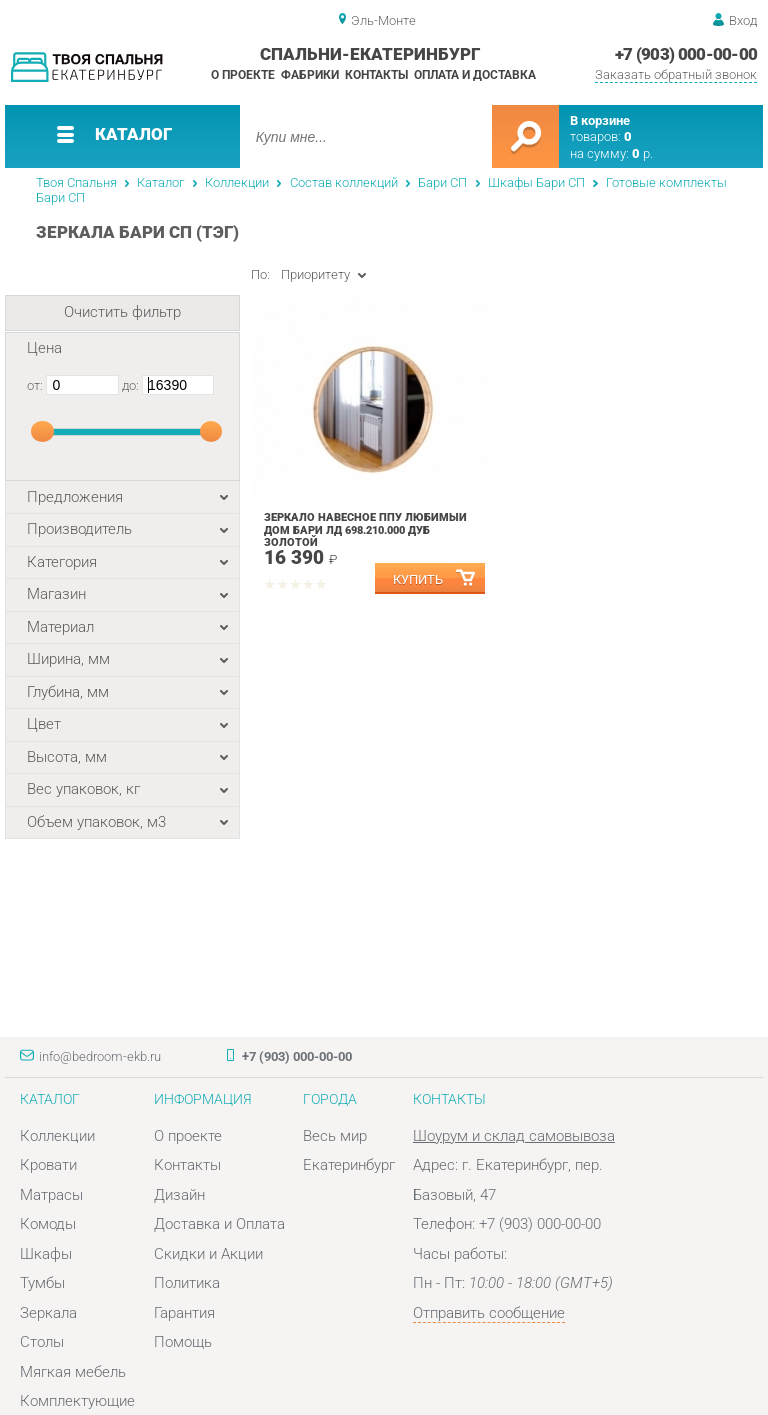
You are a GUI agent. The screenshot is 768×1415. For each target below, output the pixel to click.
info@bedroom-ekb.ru (100, 1056)
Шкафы (46, 1254)
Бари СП (442, 182)
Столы (42, 1342)
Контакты (376, 75)
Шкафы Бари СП (536, 182)
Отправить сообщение (489, 1313)
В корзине (600, 120)
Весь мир (335, 1136)
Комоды (48, 1224)
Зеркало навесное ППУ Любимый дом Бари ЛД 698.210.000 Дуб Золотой (365, 530)
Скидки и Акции (208, 1254)
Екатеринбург (349, 1165)
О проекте (243, 75)
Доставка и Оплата (219, 1224)
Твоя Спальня (76, 182)
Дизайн (179, 1195)
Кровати (48, 1165)
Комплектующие (77, 1401)
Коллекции (237, 182)
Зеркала (48, 1313)
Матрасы (51, 1195)
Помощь (183, 1342)
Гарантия (184, 1313)
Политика (187, 1283)
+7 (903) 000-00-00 (686, 54)
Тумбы (42, 1283)
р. (642, 153)
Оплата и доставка (475, 75)
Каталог (160, 182)
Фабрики (310, 75)
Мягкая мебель (73, 1372)
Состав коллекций (344, 182)
